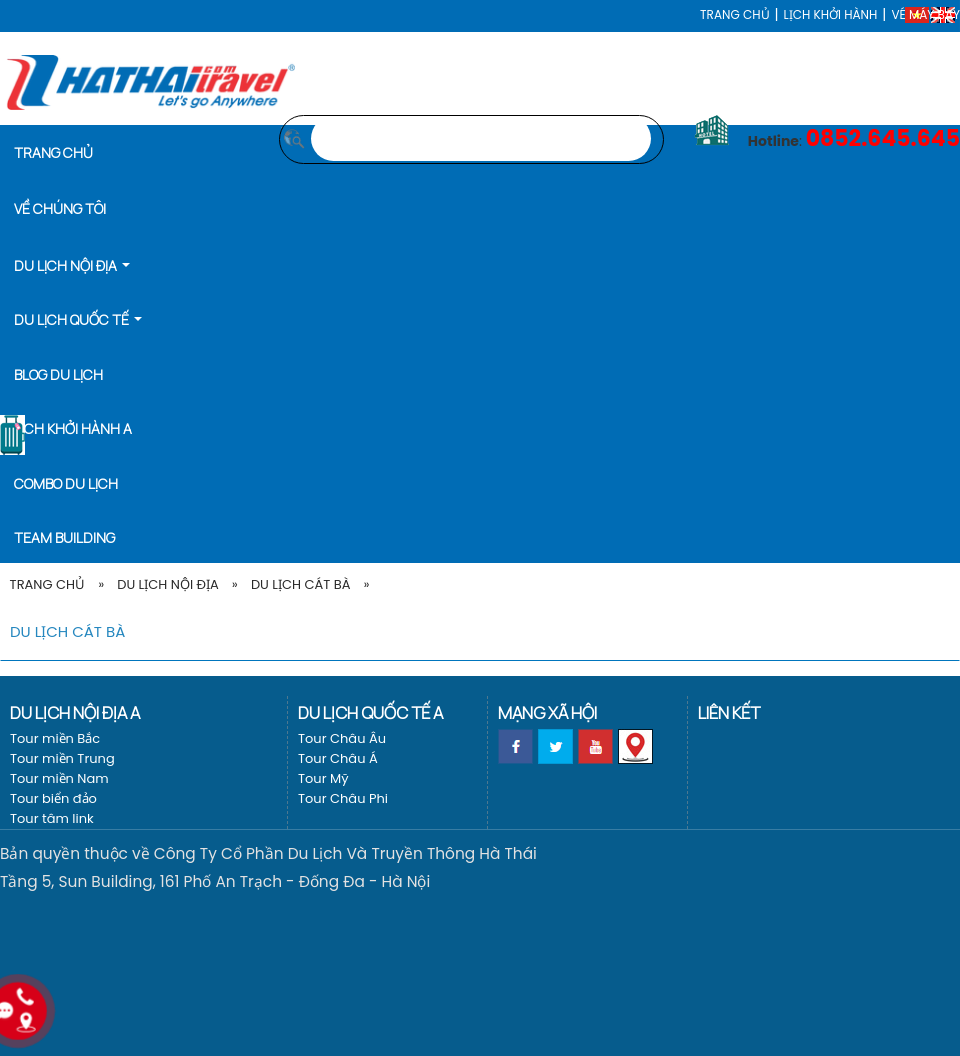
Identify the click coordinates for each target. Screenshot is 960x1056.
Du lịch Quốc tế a (370, 712)
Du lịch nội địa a (75, 712)
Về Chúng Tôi (60, 208)
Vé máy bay (925, 14)
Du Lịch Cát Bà (301, 584)
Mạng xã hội (547, 712)
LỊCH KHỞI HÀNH (831, 14)
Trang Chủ (47, 584)
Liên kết (729, 712)
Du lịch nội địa (168, 584)
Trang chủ (734, 14)
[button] (78, 264)
